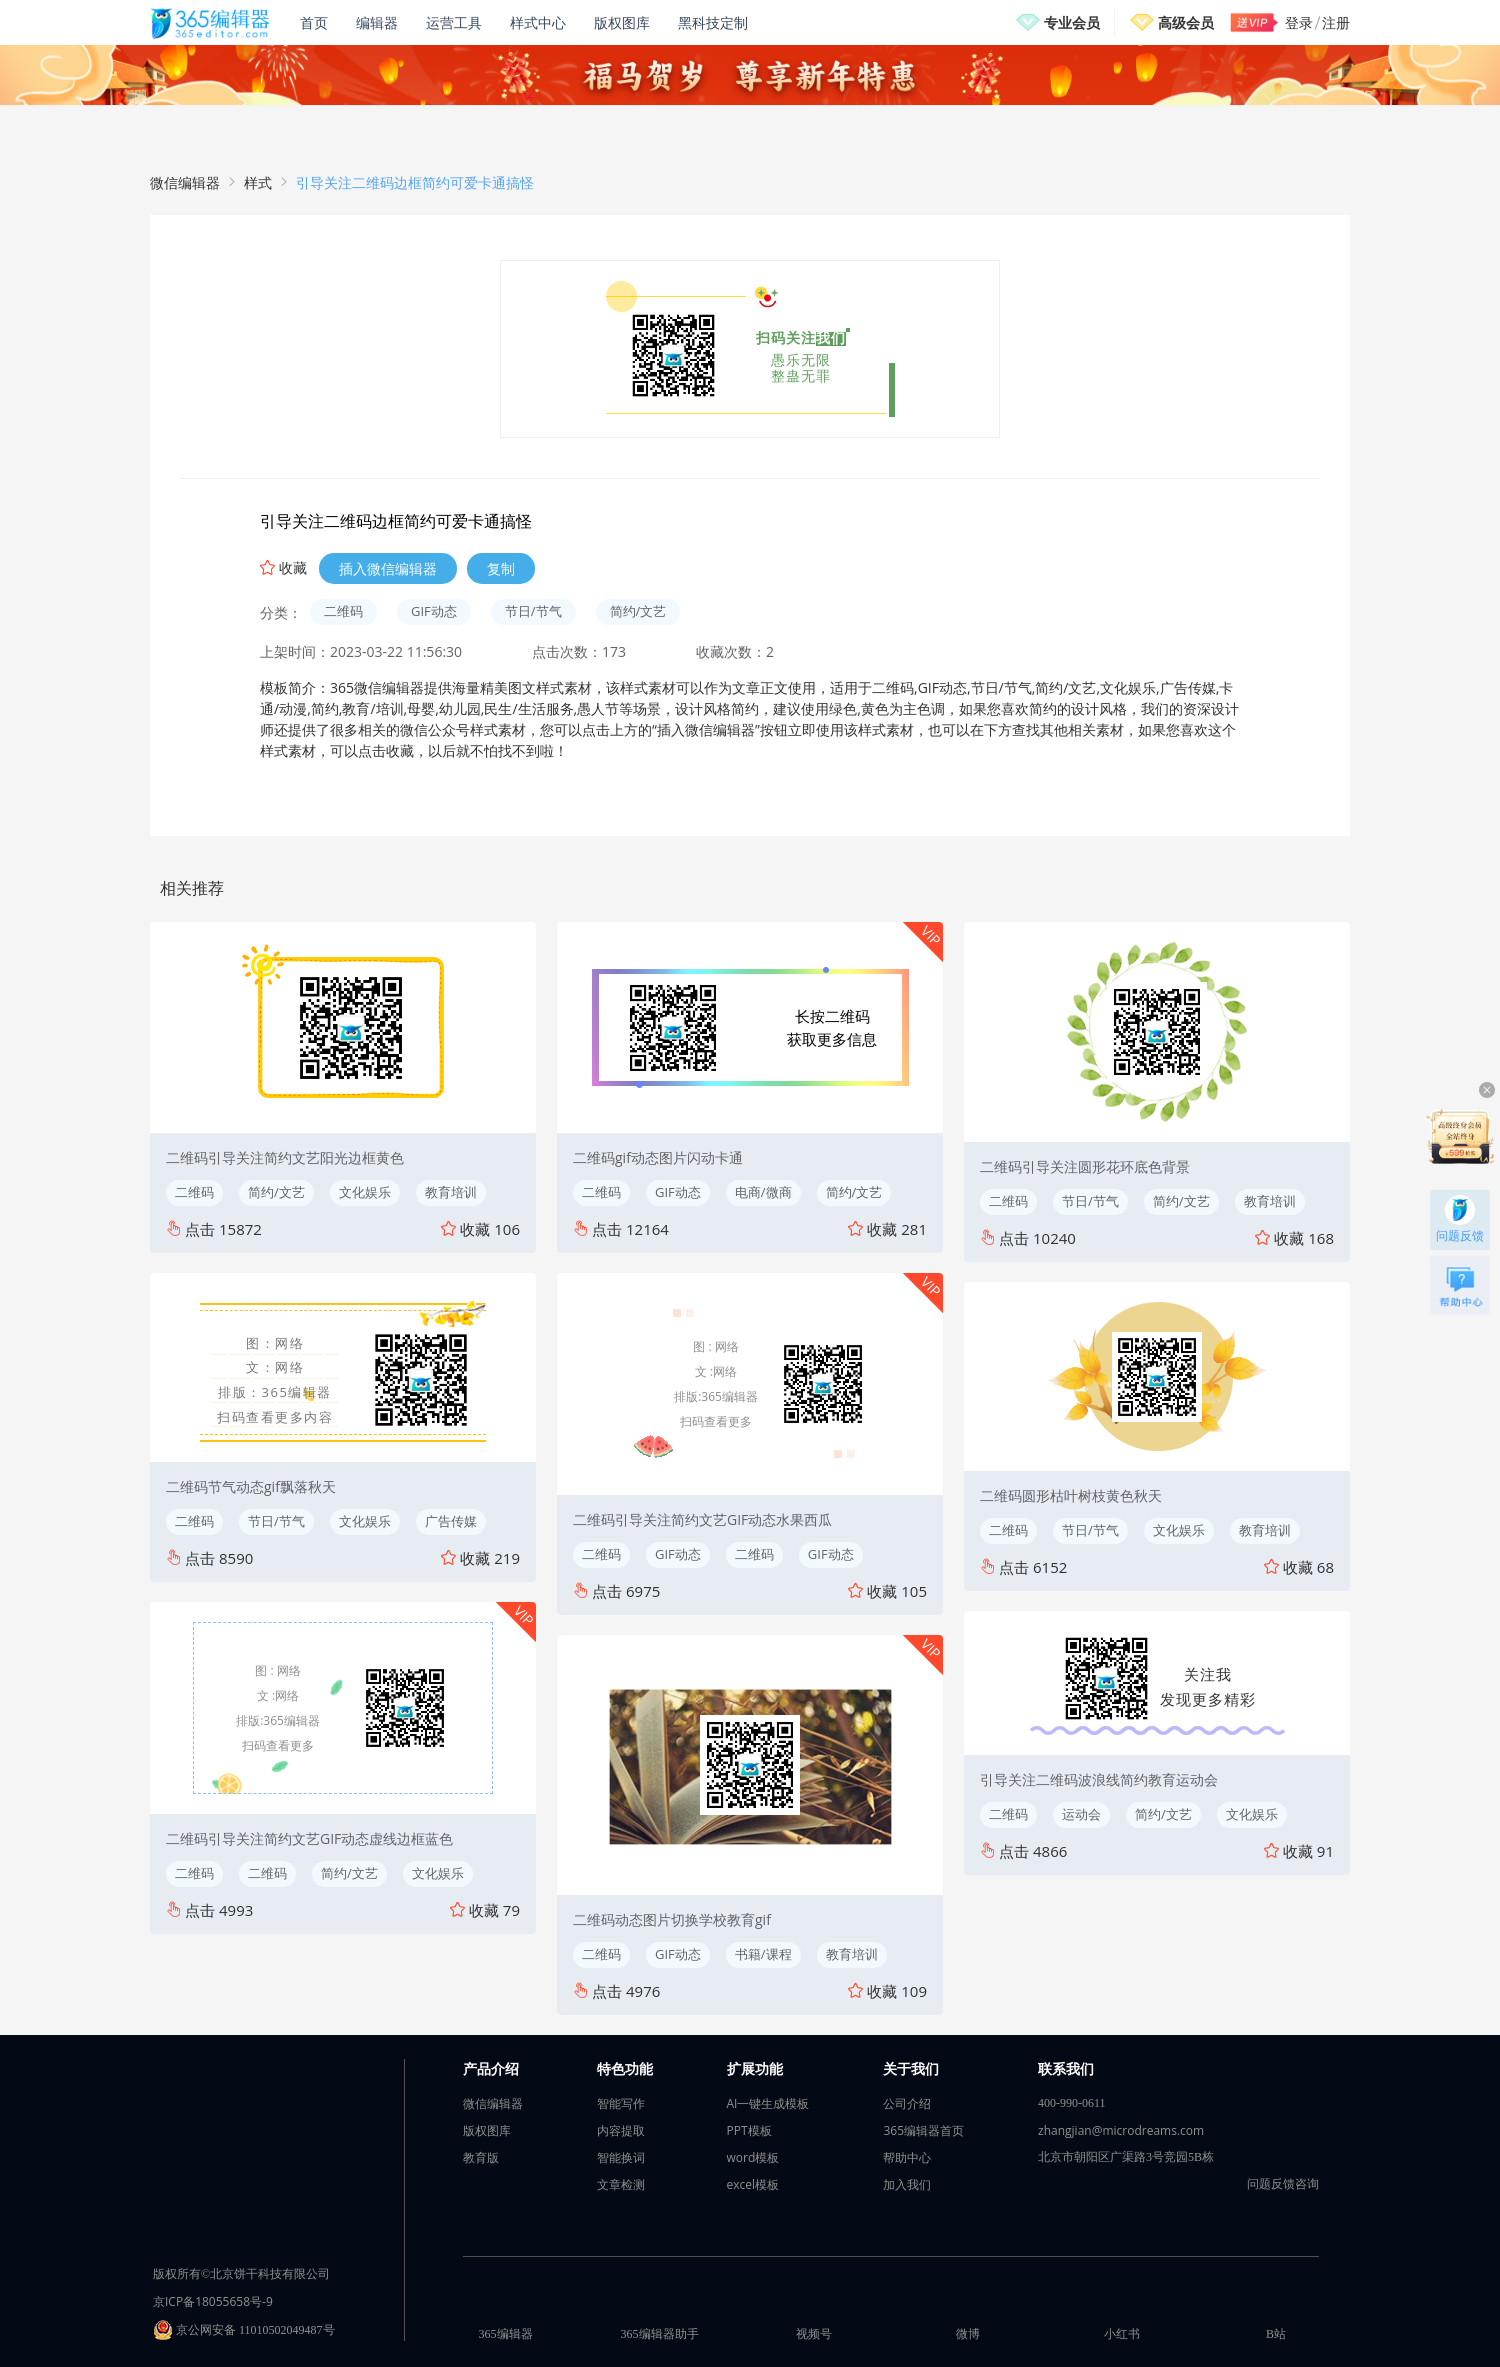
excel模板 (753, 2184)
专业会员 (1072, 22)
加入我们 (907, 2184)
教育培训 (451, 1192)
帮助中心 (907, 2157)
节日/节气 (533, 611)
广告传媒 (451, 1521)
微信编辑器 (185, 182)
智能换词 (621, 2157)
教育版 (481, 2157)
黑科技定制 (713, 22)
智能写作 (621, 2103)
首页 (314, 22)
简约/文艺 (638, 611)
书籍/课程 (763, 1954)
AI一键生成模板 (768, 2103)
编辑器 (377, 22)
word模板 (753, 2157)
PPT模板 (749, 2130)
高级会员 (1186, 22)
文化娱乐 (365, 1192)
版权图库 (622, 22)
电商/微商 (763, 1192)
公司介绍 (907, 2103)
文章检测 (621, 2184)
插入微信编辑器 (388, 568)
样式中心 (538, 22)
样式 (258, 182)
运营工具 (454, 22)
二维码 (343, 611)
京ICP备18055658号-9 (213, 2301)
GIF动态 (434, 611)
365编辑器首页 (923, 2130)
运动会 (1081, 1814)
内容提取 (621, 2130)
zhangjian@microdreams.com (1121, 2130)
